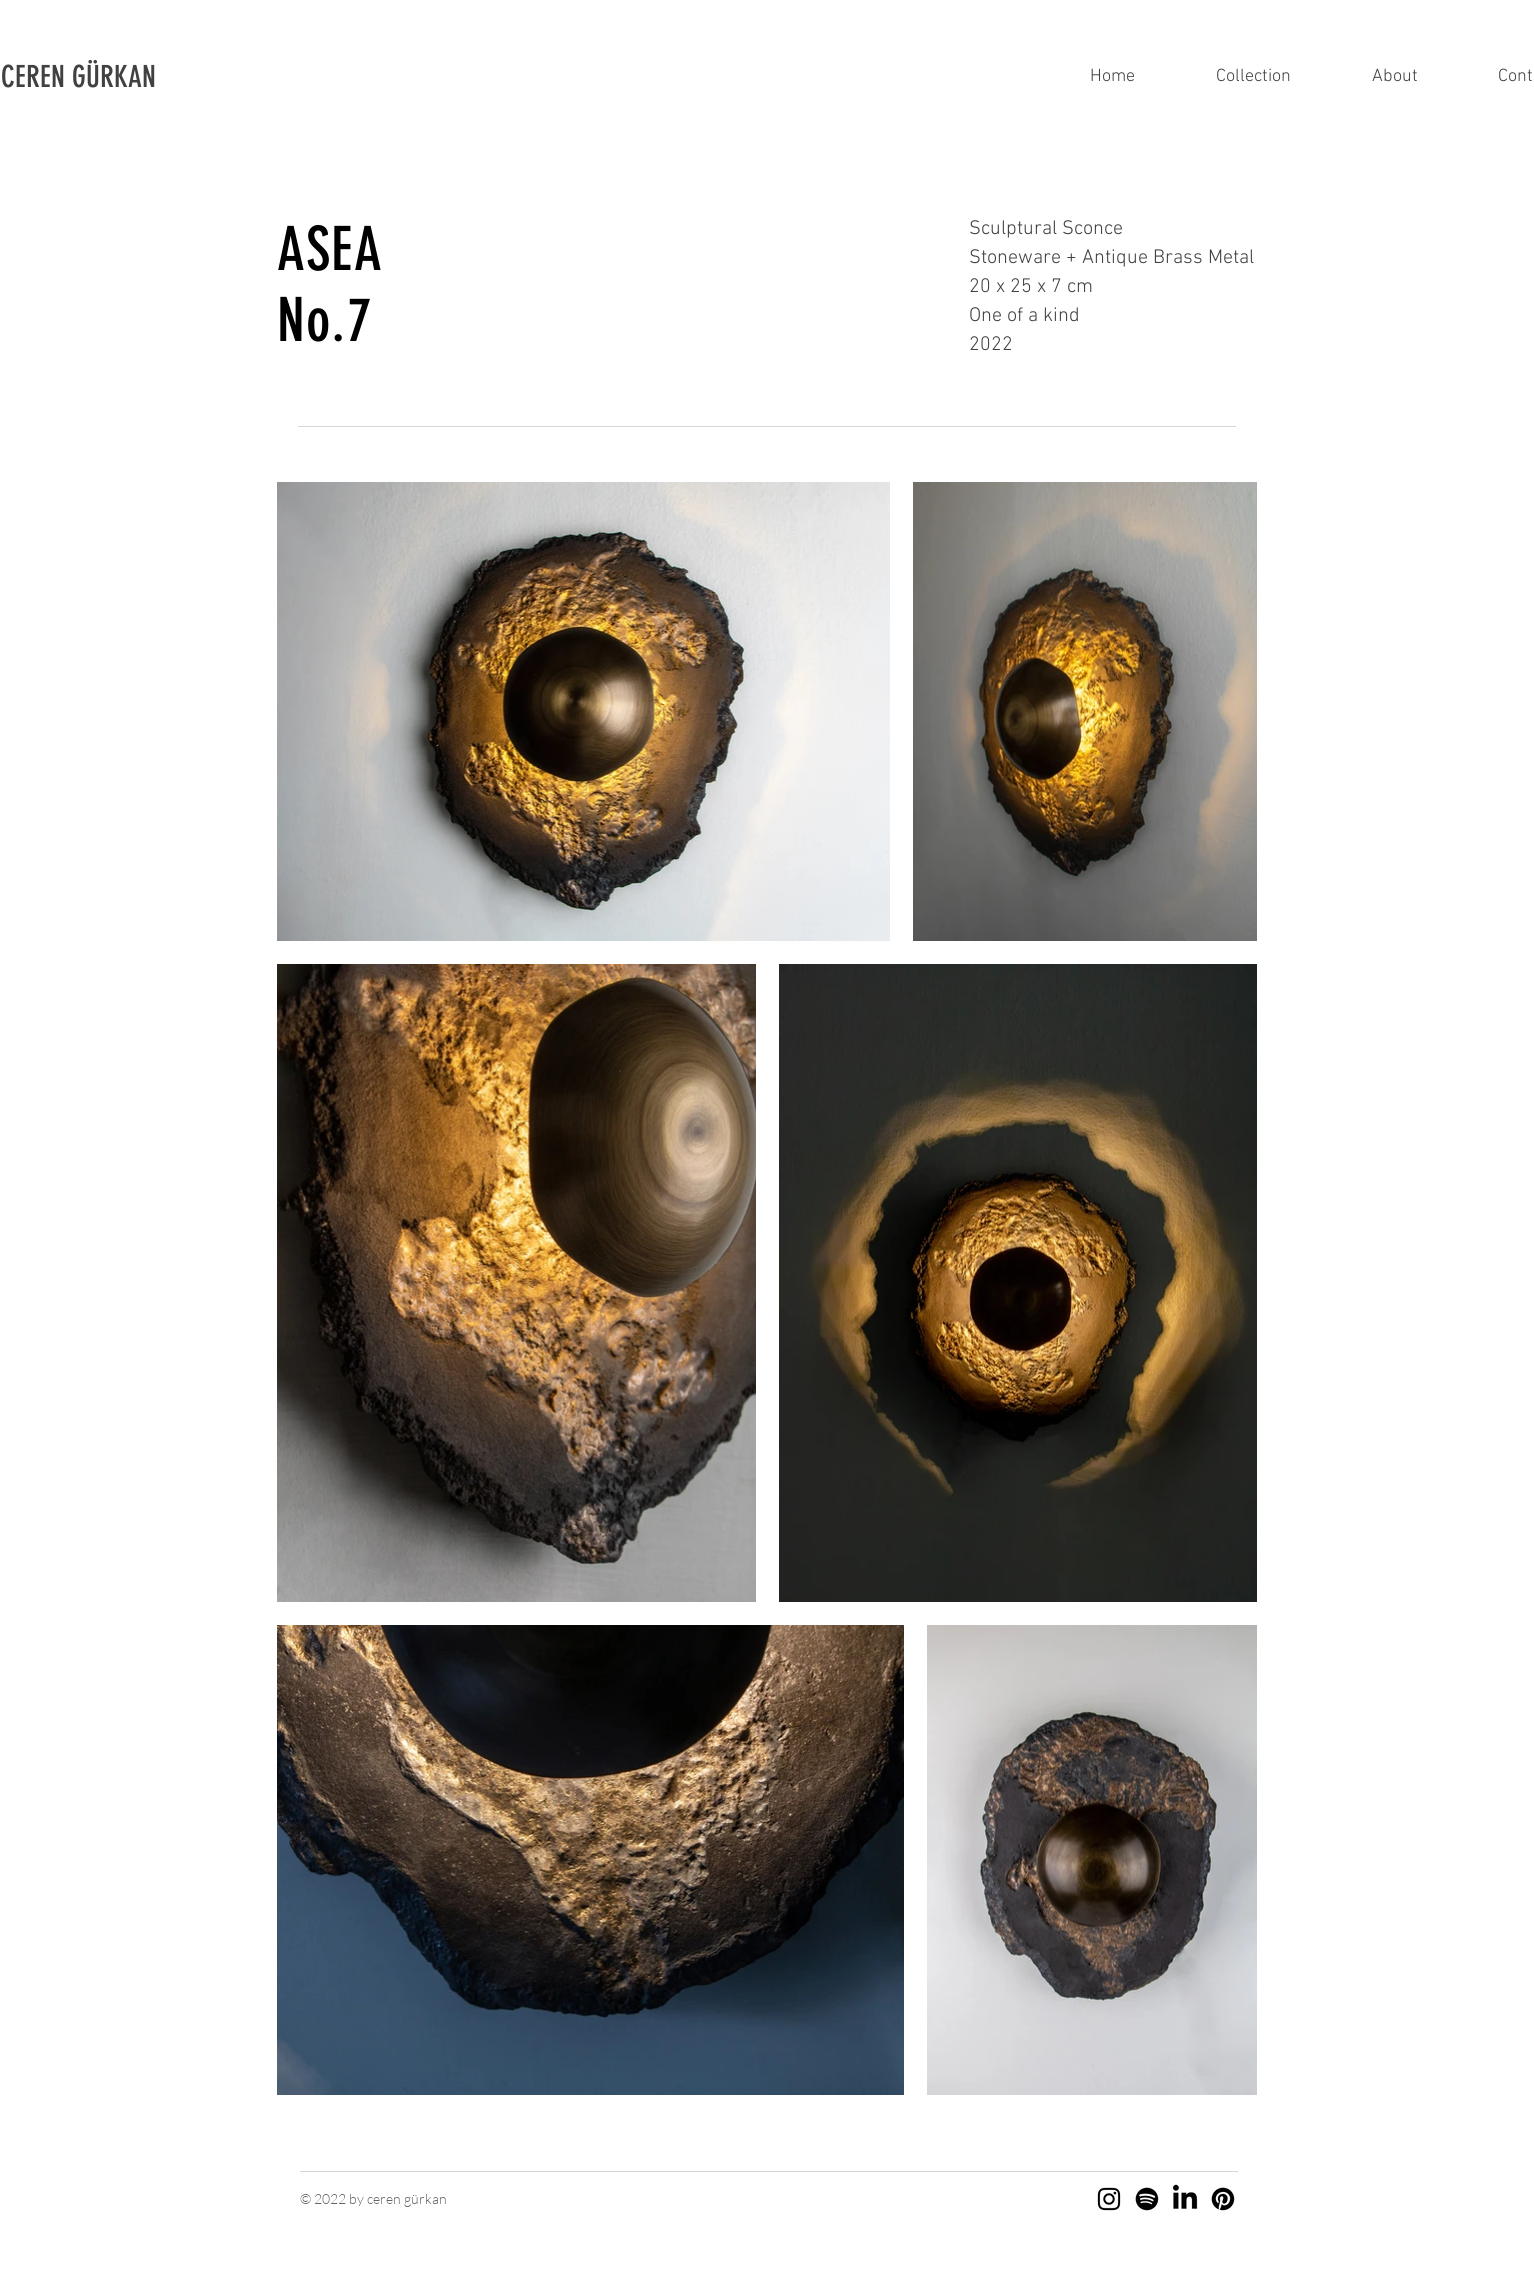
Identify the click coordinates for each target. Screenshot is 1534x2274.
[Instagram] (1109, 2199)
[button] (107, 77)
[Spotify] (1147, 2199)
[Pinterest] (1223, 2199)
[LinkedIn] (1185, 2199)
